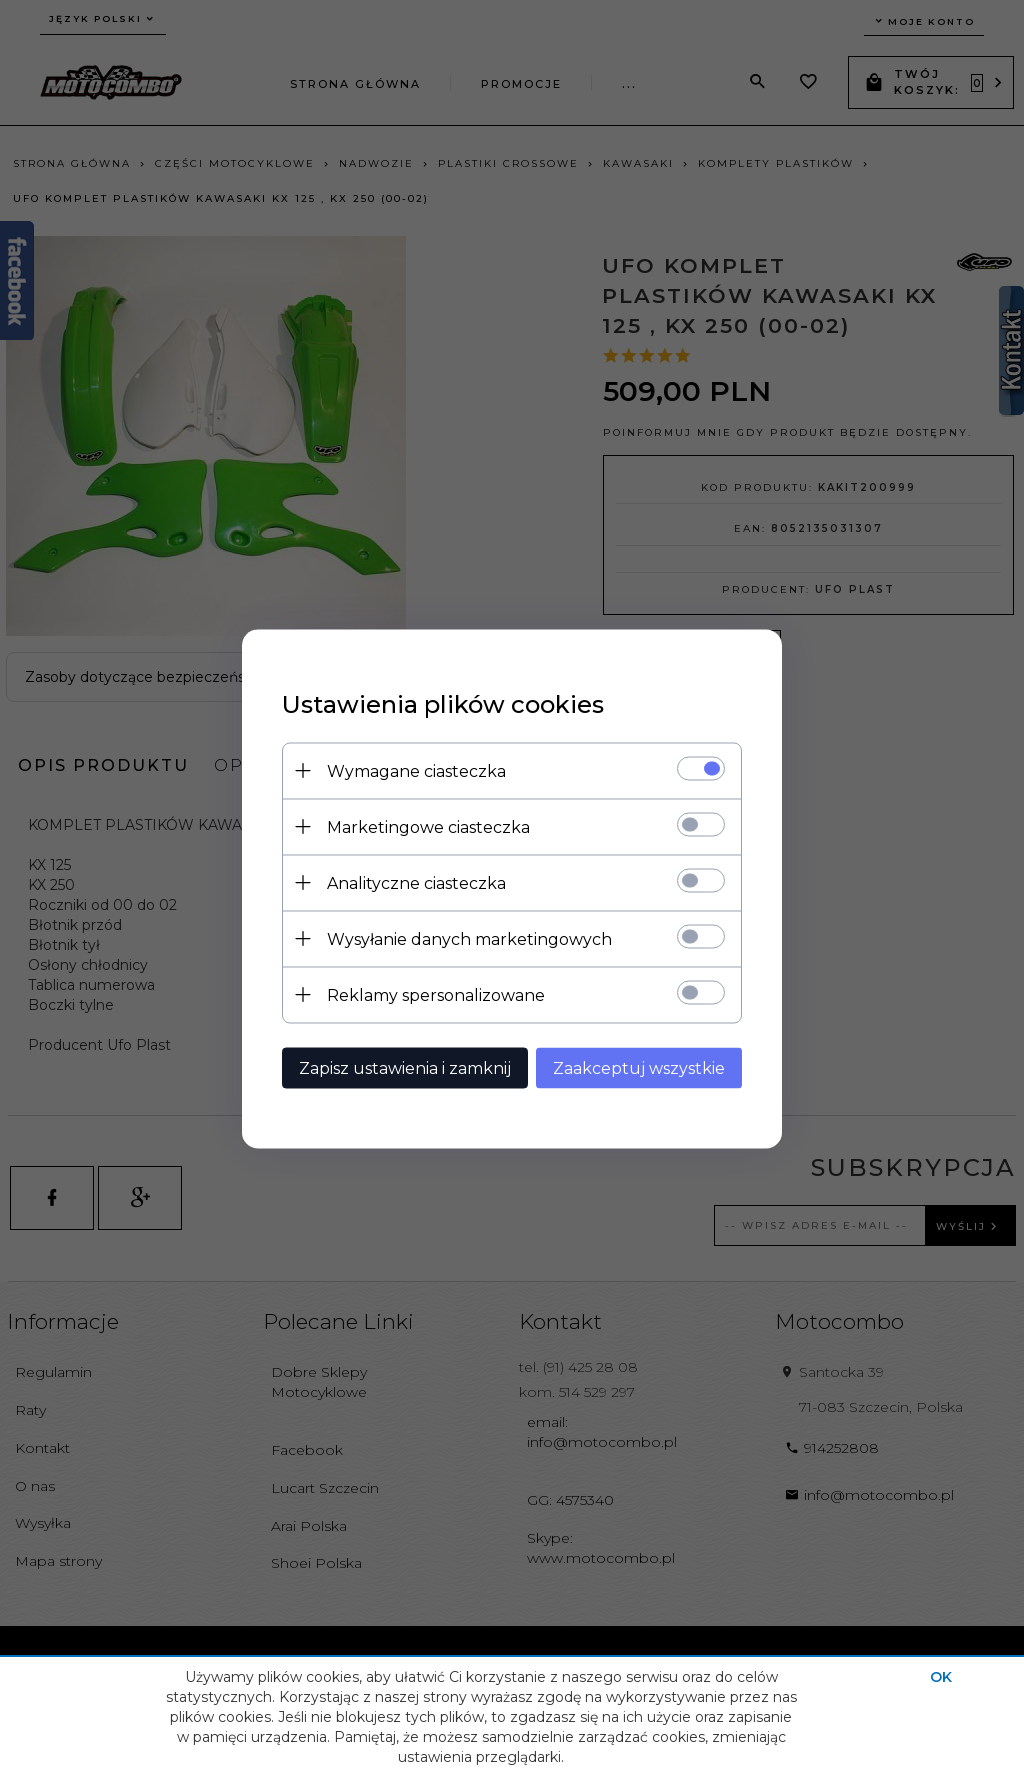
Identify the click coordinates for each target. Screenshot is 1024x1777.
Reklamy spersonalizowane (436, 994)
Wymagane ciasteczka (416, 770)
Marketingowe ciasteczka (428, 826)
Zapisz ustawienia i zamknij (405, 1067)
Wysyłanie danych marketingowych (469, 938)
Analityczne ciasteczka (416, 882)
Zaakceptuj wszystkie (639, 1067)
